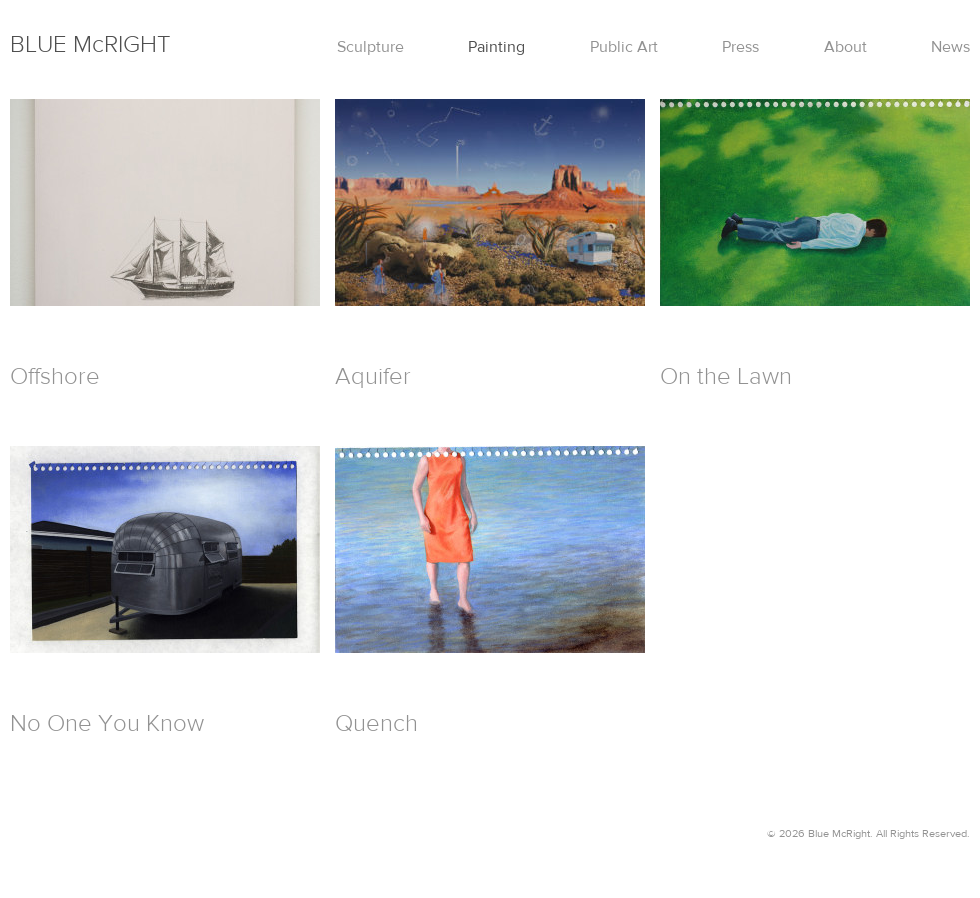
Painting (496, 47)
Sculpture (370, 47)
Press (740, 47)
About (845, 47)
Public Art (624, 47)
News (950, 47)
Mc (90, 44)
